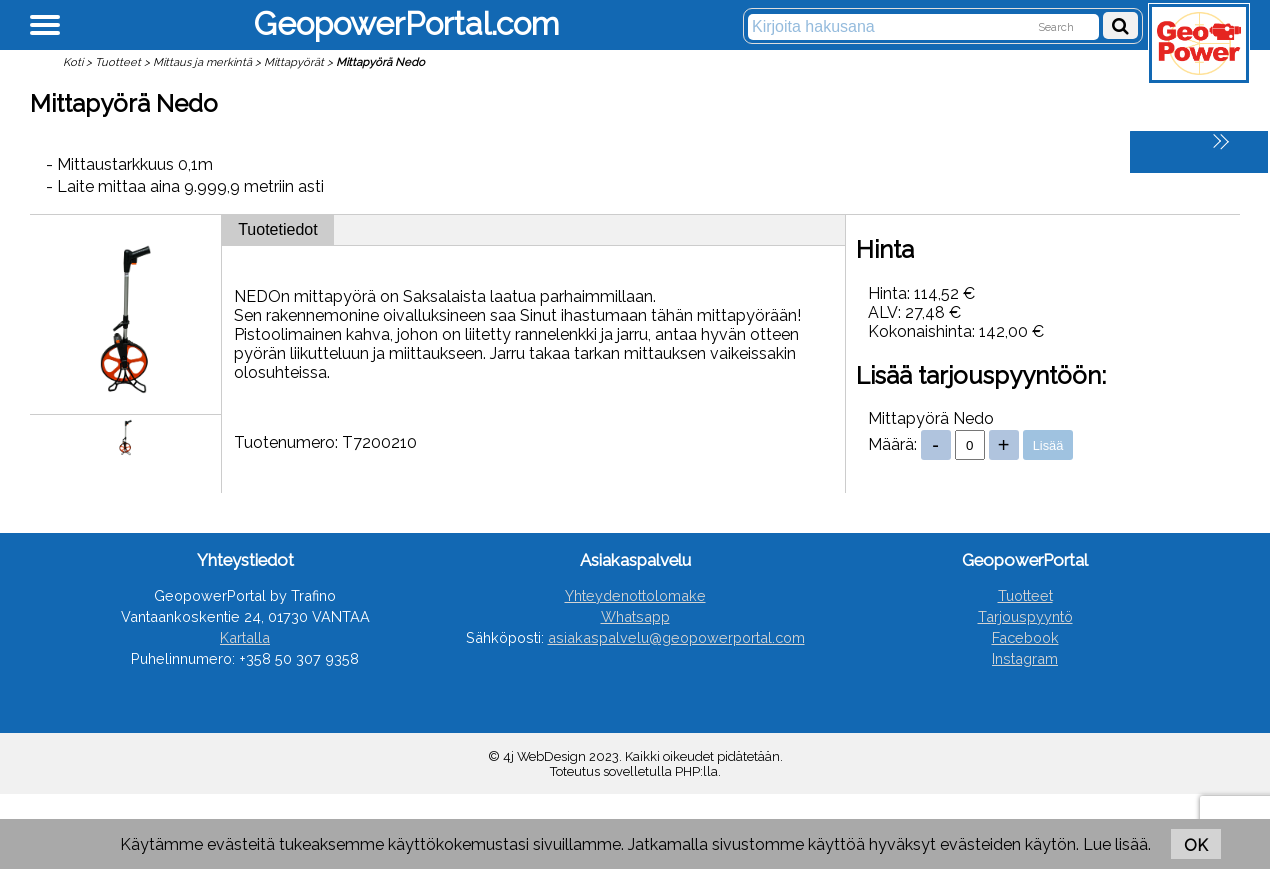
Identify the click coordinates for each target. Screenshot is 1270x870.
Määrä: (892, 444)
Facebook (1025, 637)
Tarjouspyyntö (1025, 616)
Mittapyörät (294, 62)
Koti (73, 62)
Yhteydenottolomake (635, 595)
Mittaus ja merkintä (202, 62)
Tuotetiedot (277, 229)
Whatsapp (635, 616)
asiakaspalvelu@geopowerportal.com (676, 637)
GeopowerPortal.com (406, 23)
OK (1196, 845)
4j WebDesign (544, 756)
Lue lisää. (1117, 844)
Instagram (1025, 658)
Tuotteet (118, 62)
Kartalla (245, 637)
